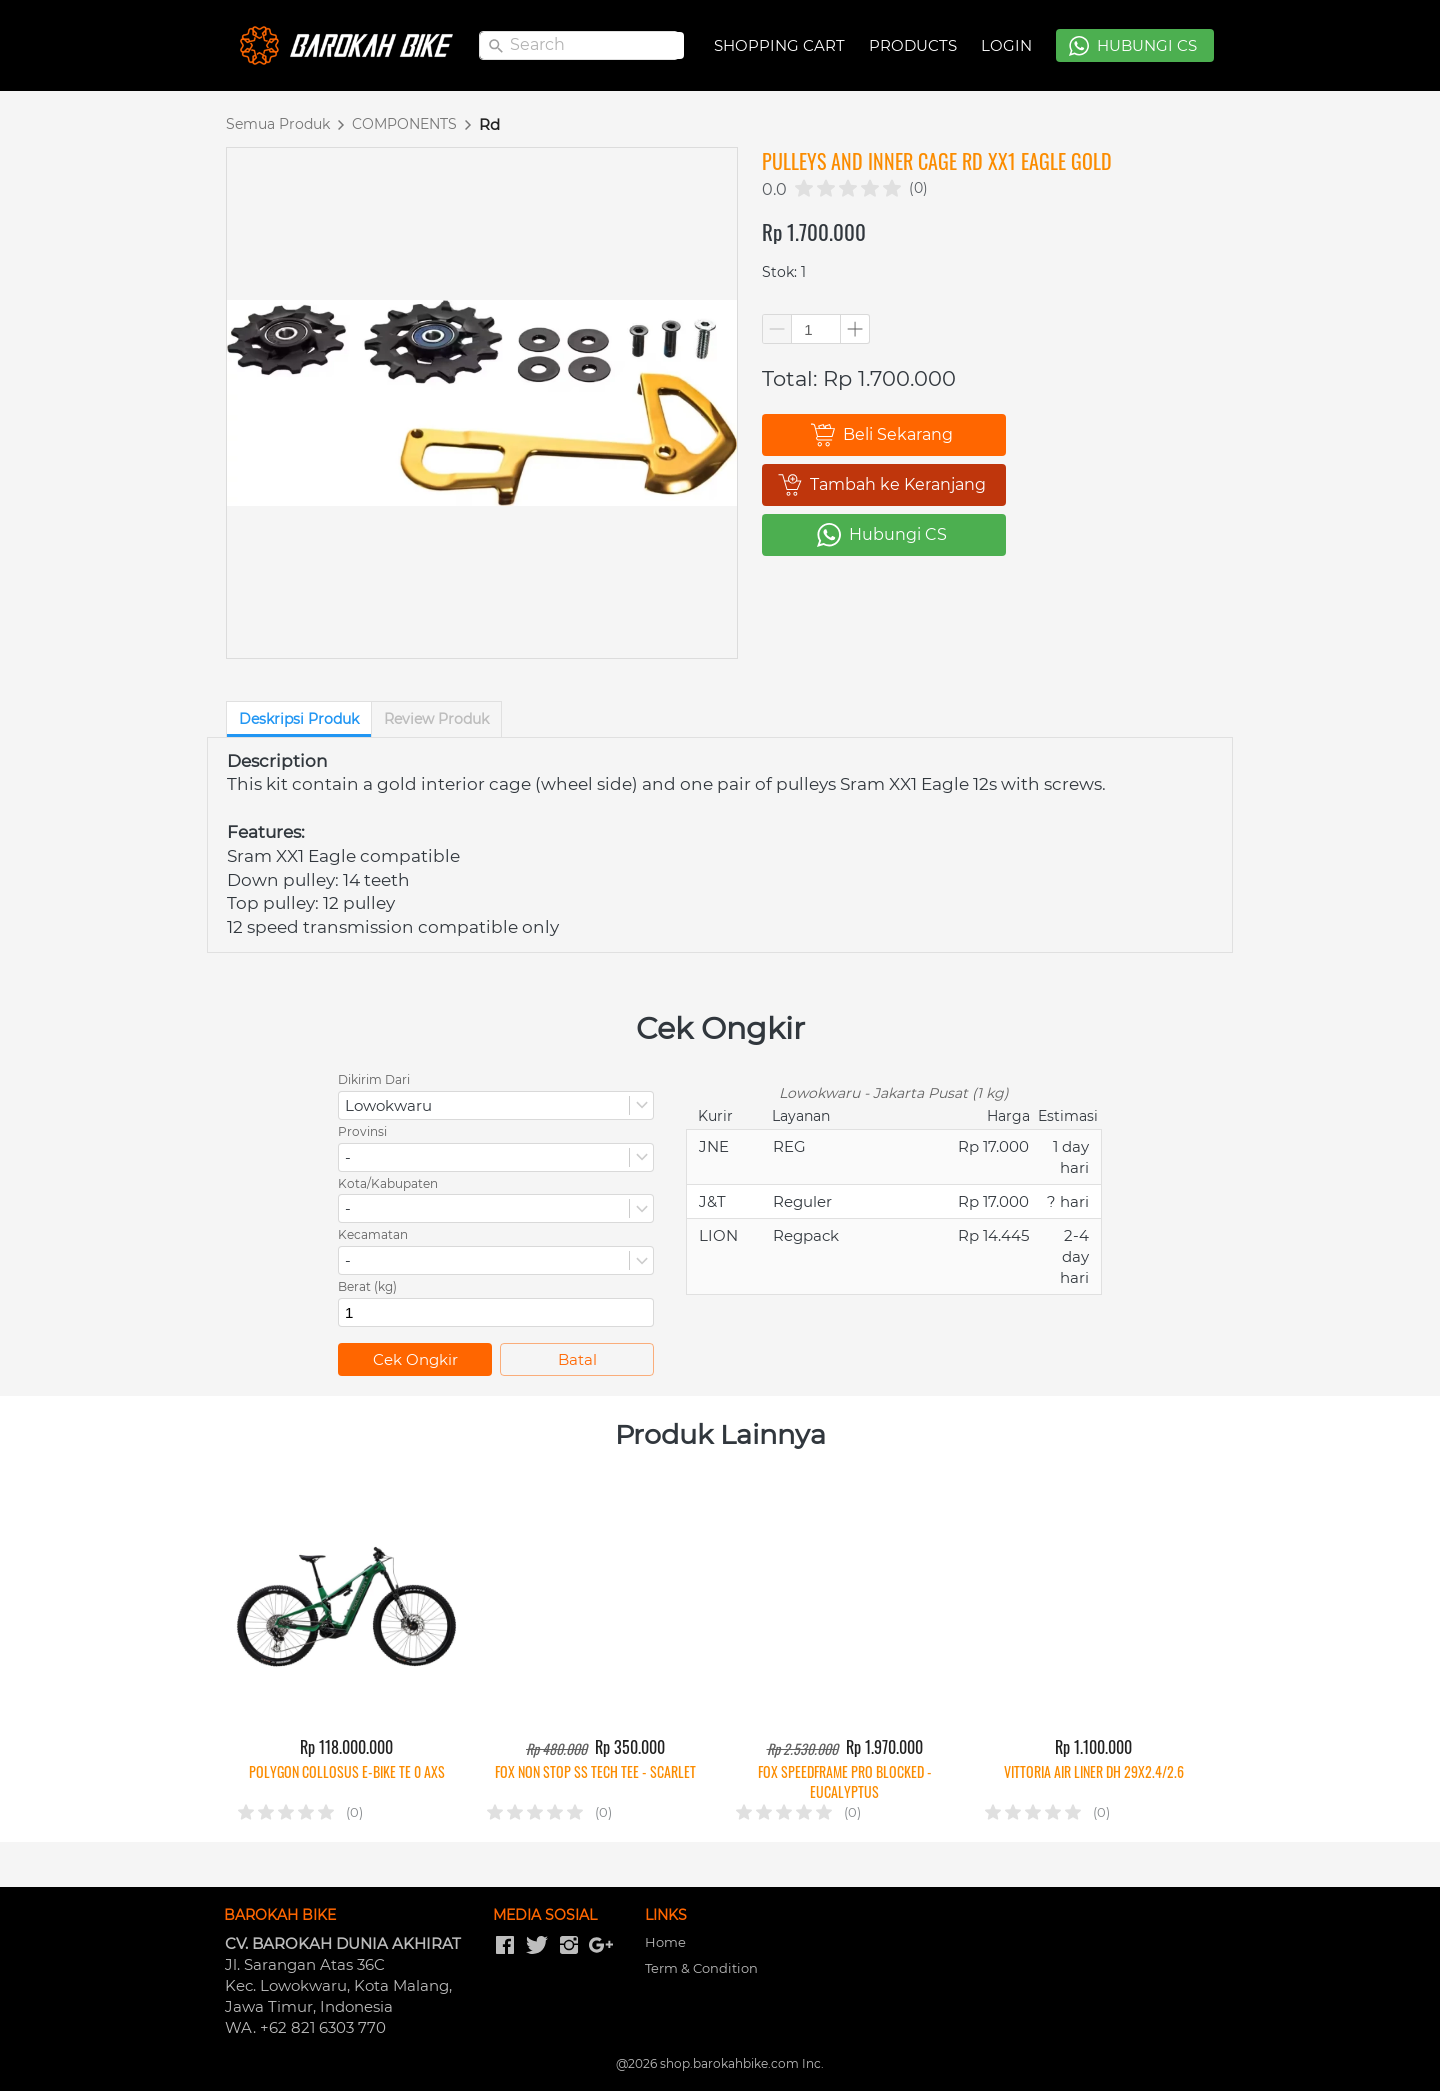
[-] (505, 1946)
